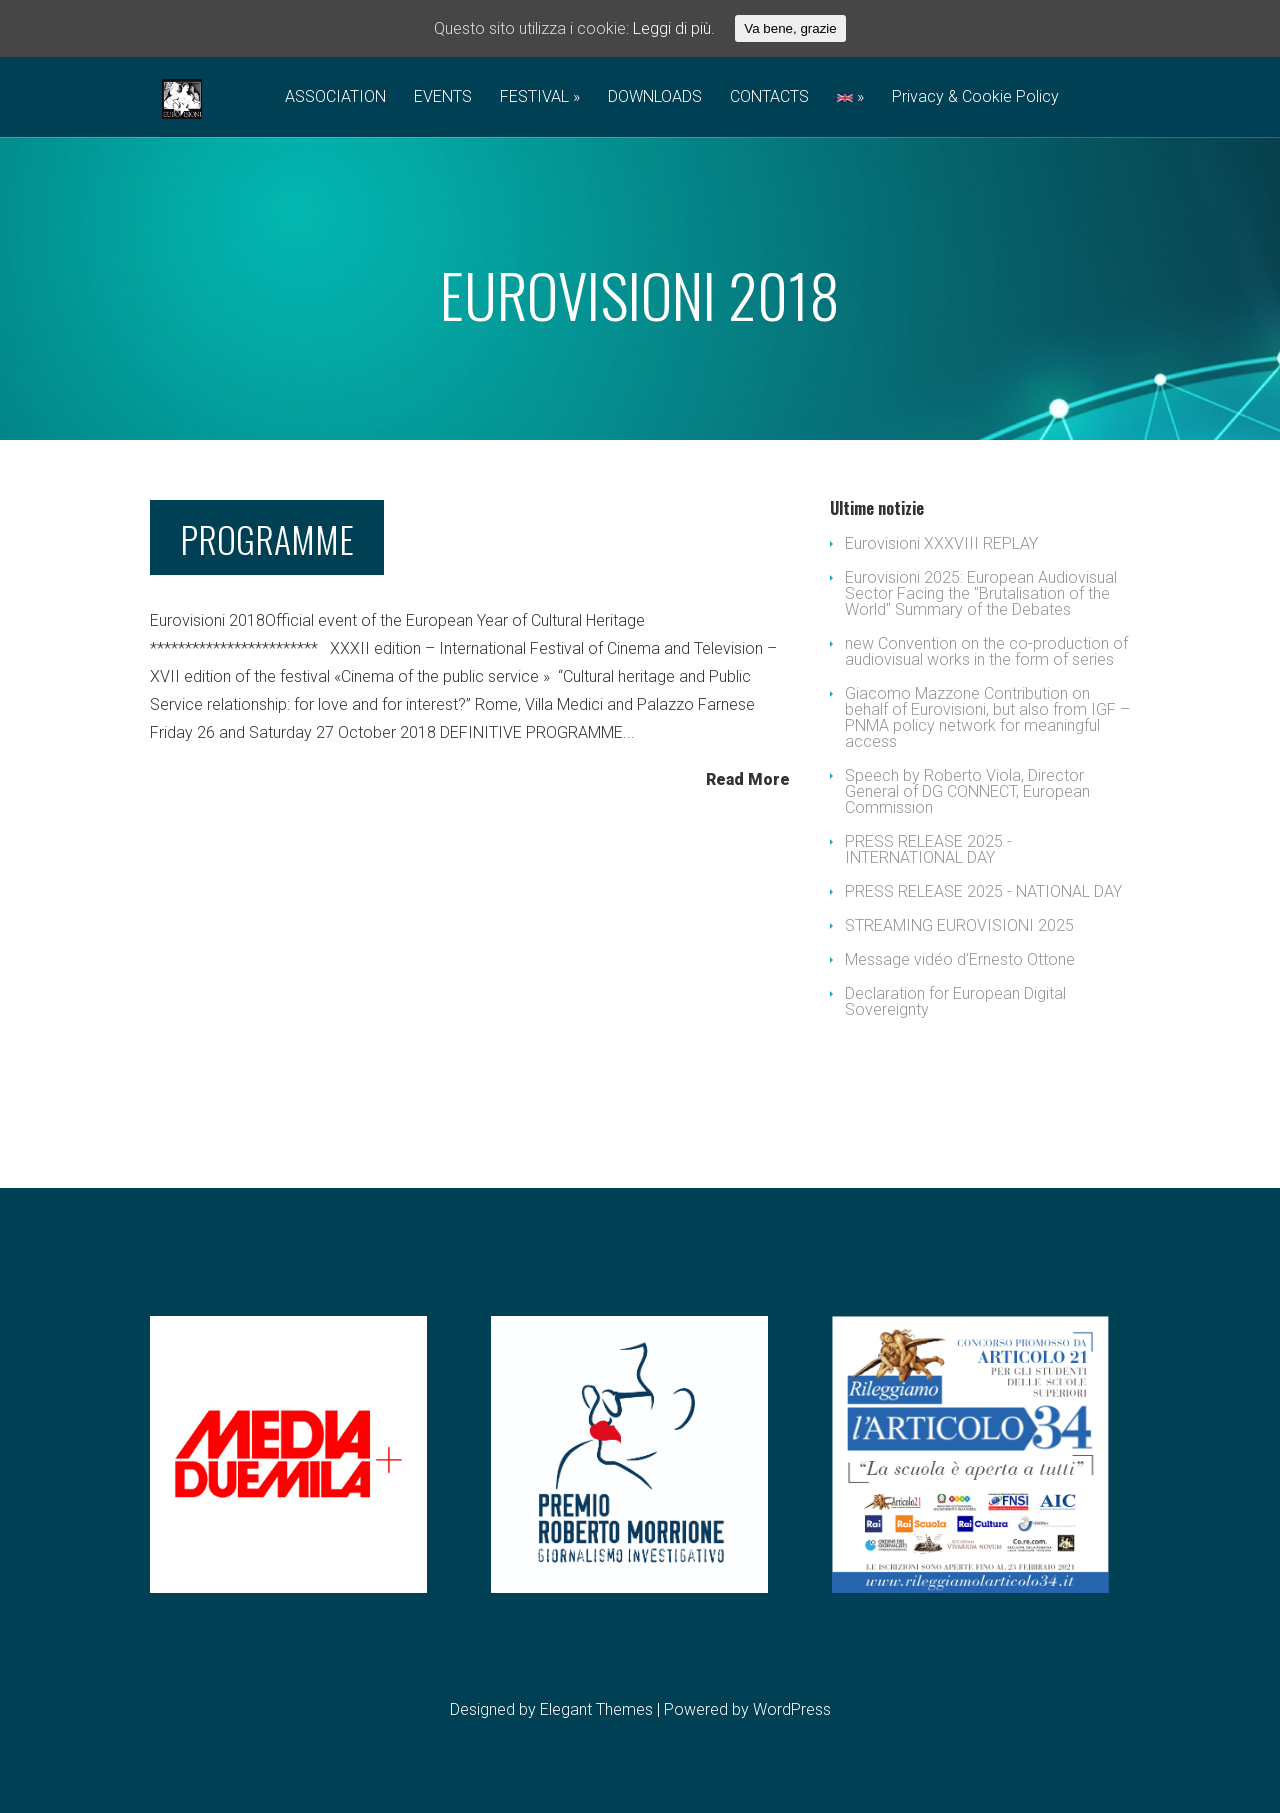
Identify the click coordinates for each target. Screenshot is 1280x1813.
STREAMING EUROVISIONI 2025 (959, 925)
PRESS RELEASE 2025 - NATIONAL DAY (983, 891)
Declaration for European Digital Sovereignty (955, 1001)
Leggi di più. (674, 28)
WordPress (792, 1709)
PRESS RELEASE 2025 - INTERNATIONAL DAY (928, 849)
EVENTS (443, 97)
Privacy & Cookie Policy (975, 97)
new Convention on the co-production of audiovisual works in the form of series (986, 651)
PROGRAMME (267, 538)
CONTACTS (769, 97)
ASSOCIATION (335, 97)
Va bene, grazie (790, 28)
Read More (748, 779)
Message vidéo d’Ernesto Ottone (960, 959)
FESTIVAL (534, 97)
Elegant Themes (596, 1709)
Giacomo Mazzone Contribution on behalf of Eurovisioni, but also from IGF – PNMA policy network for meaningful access (987, 717)
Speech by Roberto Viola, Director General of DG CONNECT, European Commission (967, 791)
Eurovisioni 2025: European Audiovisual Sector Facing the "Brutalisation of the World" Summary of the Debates (981, 593)
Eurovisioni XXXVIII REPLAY (941, 543)
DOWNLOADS (655, 97)
